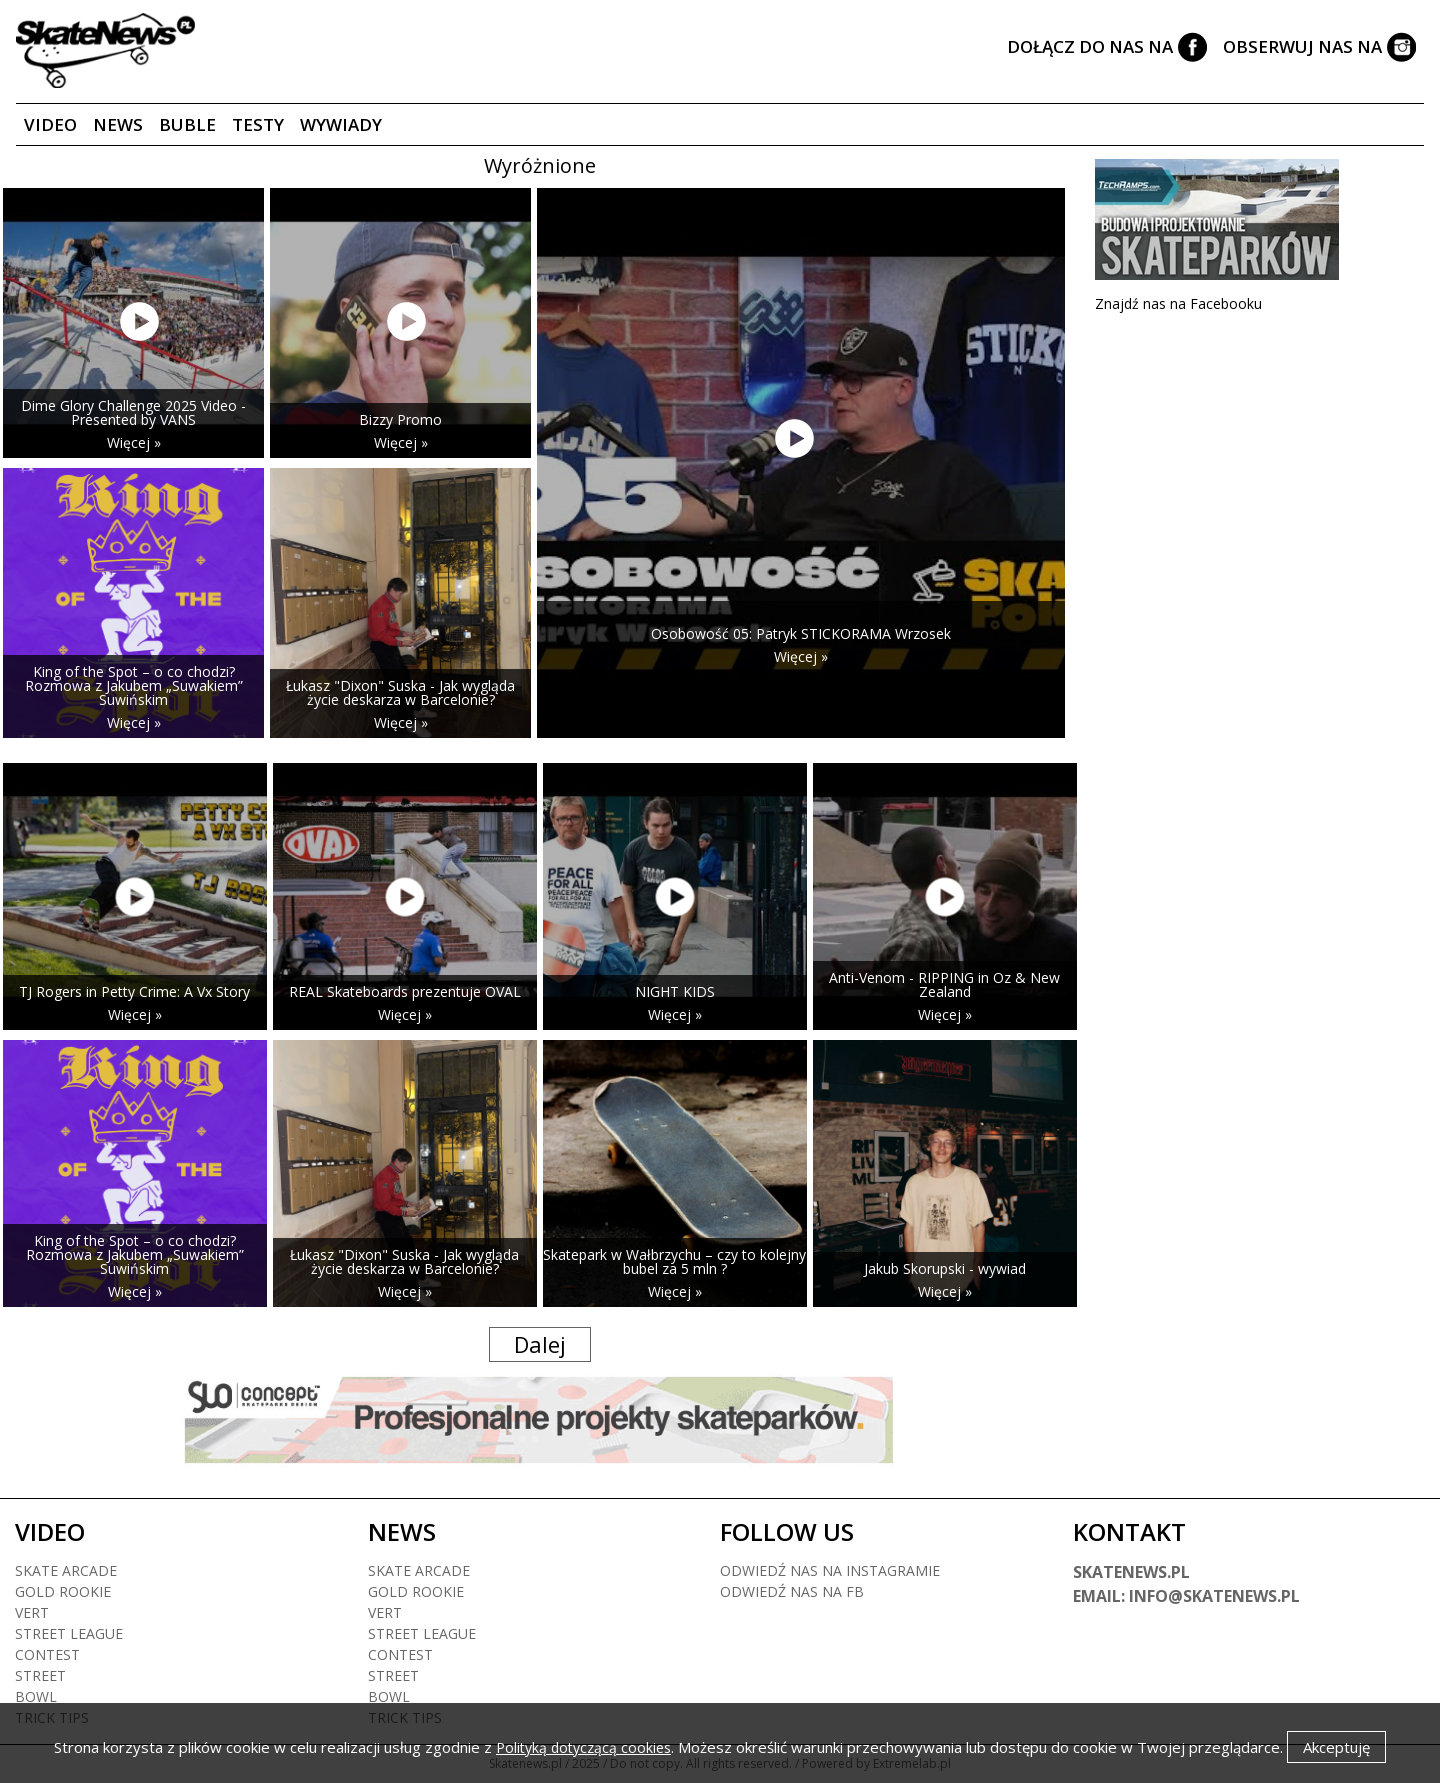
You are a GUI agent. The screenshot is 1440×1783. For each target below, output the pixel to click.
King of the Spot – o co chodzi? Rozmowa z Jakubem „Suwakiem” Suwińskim (134, 685)
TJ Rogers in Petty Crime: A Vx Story (134, 991)
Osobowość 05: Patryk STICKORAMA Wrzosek (801, 633)
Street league (69, 1633)
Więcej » (134, 442)
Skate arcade (66, 1570)
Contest (47, 1654)
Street (40, 1675)
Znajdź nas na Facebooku (1178, 303)
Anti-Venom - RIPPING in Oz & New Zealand (944, 984)
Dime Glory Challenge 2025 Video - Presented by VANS (133, 412)
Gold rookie (63, 1591)
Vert (32, 1612)
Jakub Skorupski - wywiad (945, 1268)
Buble (187, 124)
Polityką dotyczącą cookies (583, 1747)
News (118, 124)
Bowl (36, 1696)
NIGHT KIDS (675, 991)
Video (50, 124)
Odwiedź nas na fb (792, 1591)
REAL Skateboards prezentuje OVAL (405, 991)
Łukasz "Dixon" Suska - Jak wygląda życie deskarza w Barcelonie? (400, 692)
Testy (258, 124)
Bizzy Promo (400, 419)
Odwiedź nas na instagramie (830, 1570)
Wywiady (341, 124)
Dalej (540, 1344)
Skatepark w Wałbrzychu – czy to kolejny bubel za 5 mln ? (674, 1261)
